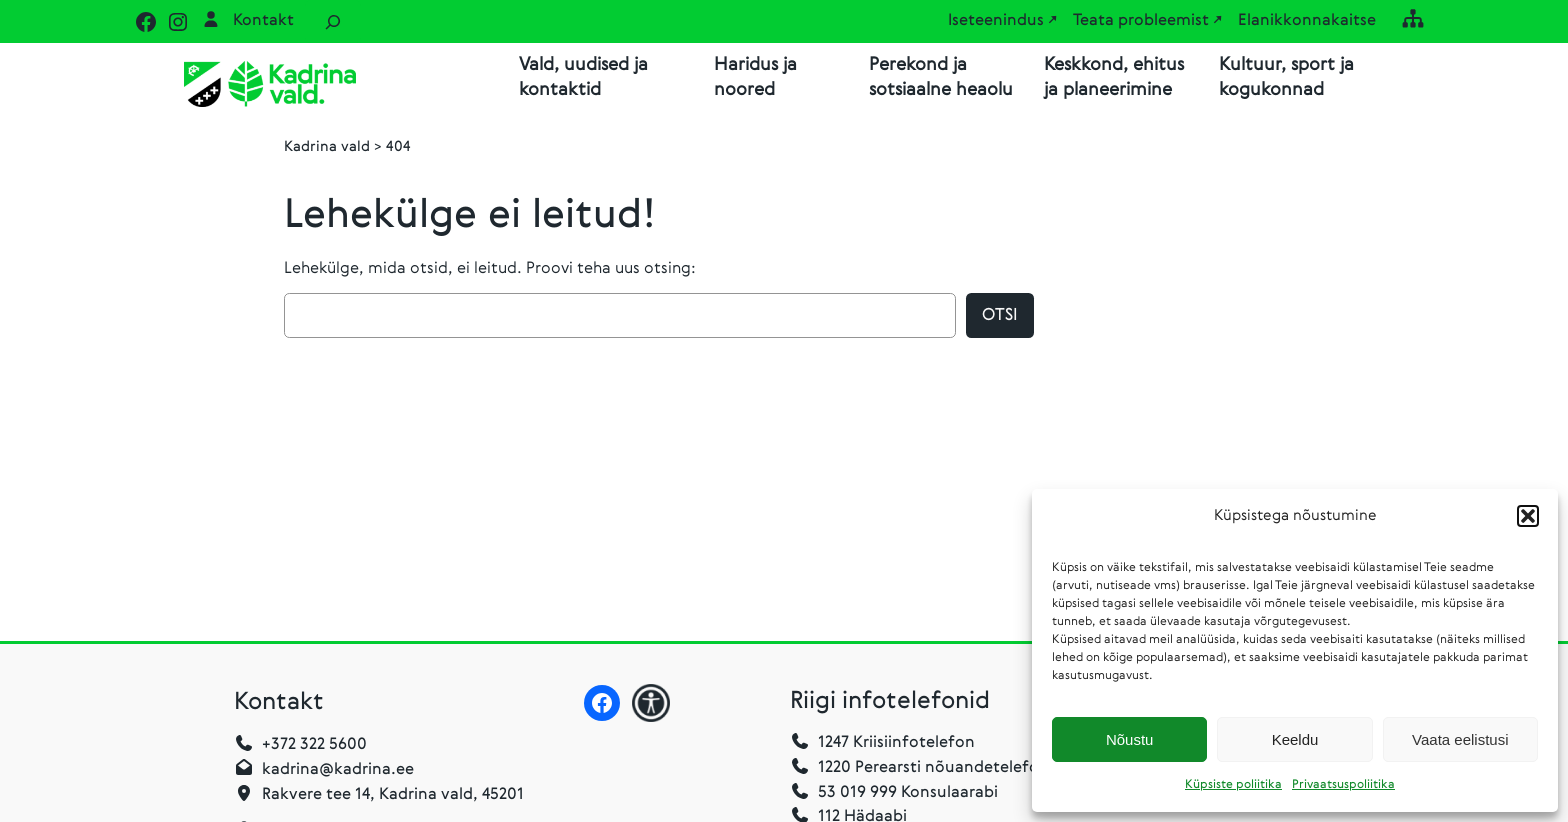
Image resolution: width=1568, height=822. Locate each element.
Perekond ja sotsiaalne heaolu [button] (941, 77)
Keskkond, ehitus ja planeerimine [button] (1114, 77)
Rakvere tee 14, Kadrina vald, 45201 (393, 795)
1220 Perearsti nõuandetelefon (919, 768)
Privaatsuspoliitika (1343, 785)
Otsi (1000, 315)
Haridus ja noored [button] (755, 77)
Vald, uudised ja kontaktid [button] (583, 77)
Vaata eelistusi (1460, 739)
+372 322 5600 (314, 745)
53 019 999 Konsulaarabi (894, 793)
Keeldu (1295, 739)
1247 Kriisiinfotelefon (896, 743)
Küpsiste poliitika (1233, 785)
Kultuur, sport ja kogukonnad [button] (1286, 77)
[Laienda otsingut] (333, 21)
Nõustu (1130, 739)
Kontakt (263, 21)
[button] (1528, 516)
